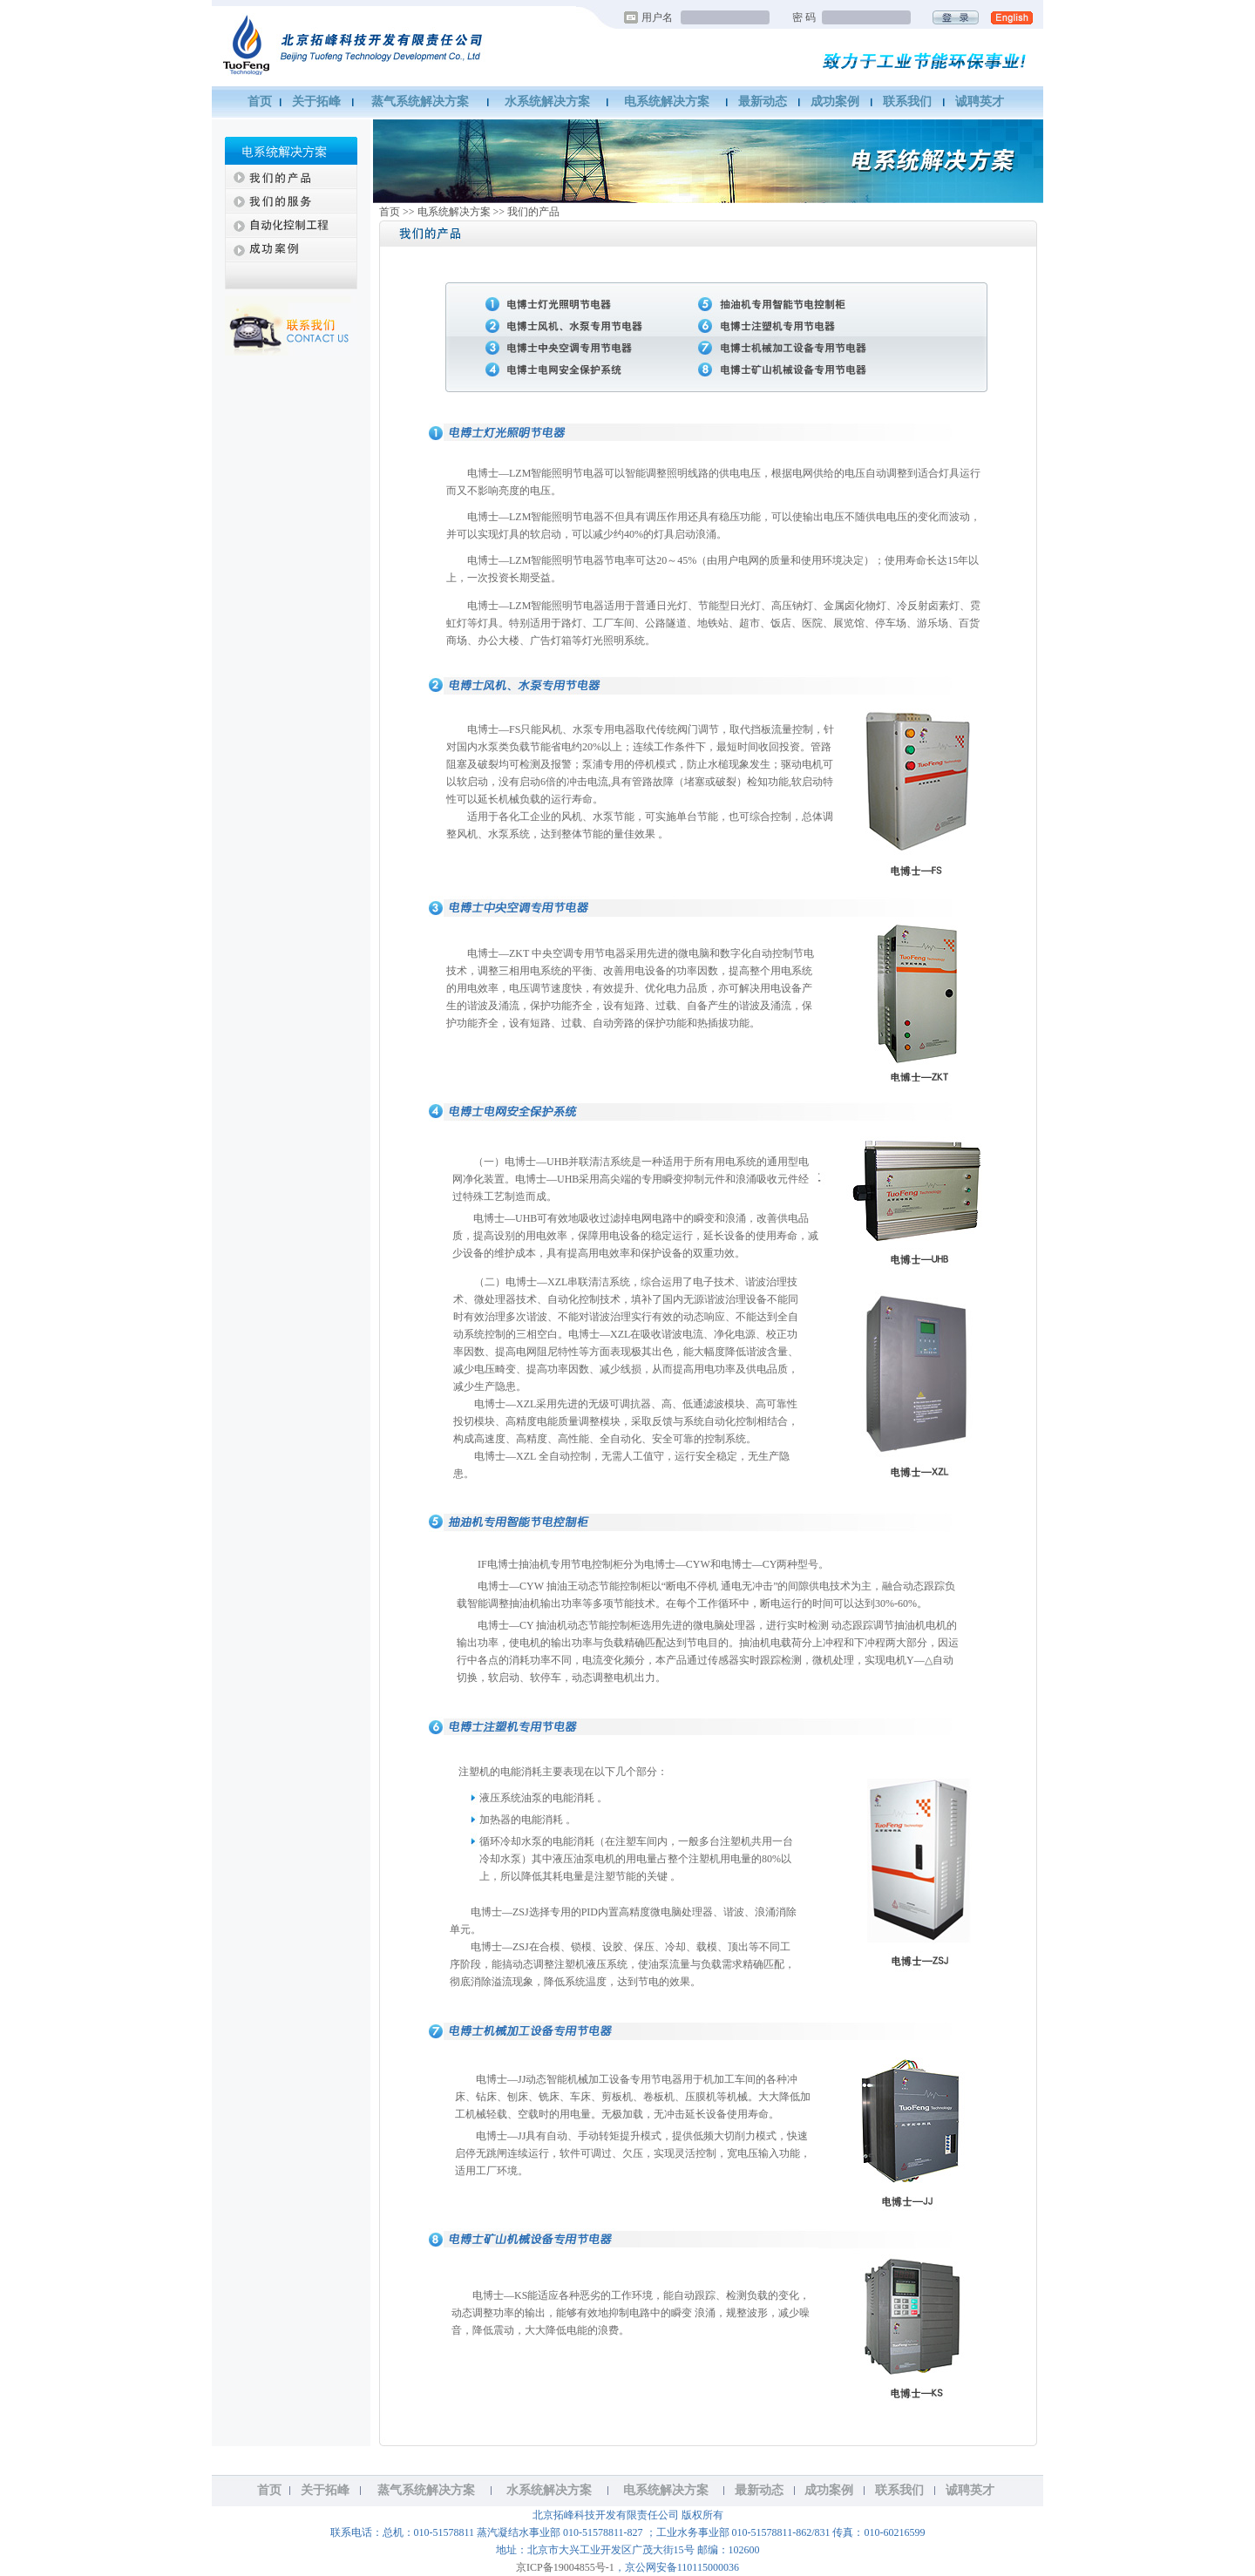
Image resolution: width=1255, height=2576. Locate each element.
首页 (260, 101)
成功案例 (835, 101)
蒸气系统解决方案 (420, 101)
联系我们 (907, 101)
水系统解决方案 (547, 101)
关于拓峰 (316, 101)
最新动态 (762, 101)
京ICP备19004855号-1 (565, 2567)
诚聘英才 (979, 101)
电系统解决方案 (666, 101)
